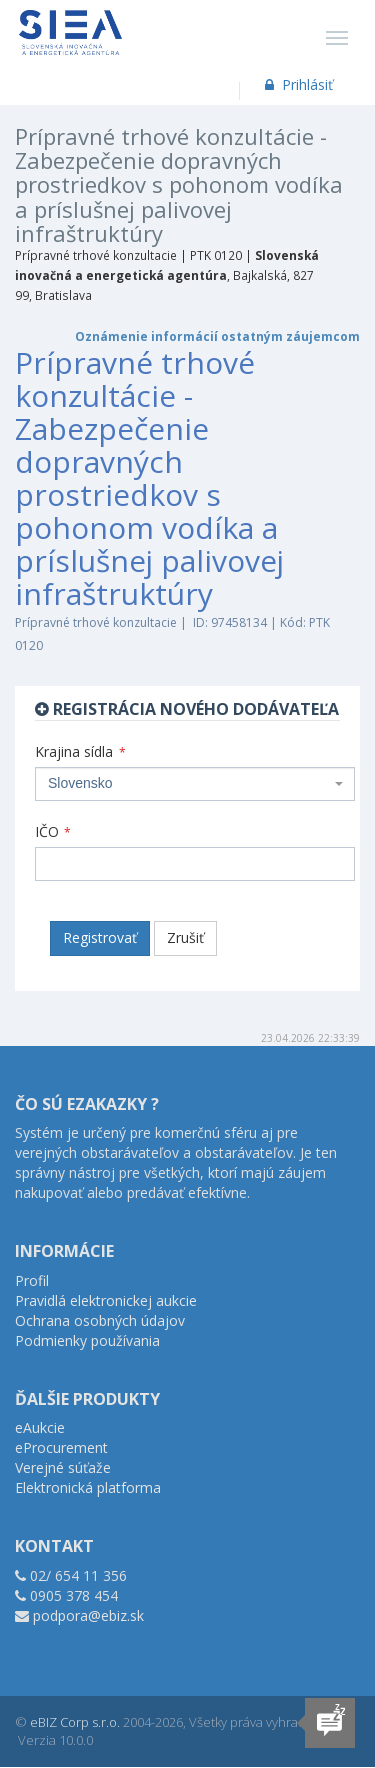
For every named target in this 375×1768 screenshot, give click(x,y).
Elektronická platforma (88, 1487)
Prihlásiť (297, 84)
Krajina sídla (80, 751)
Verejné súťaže (63, 1467)
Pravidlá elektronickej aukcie (106, 1300)
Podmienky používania (87, 1340)
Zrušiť (185, 937)
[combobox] (195, 784)
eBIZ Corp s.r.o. (75, 1722)
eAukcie (40, 1427)
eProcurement (61, 1447)
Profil (32, 1280)
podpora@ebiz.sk (88, 1615)
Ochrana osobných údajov (100, 1320)
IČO (53, 831)
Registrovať (100, 937)
